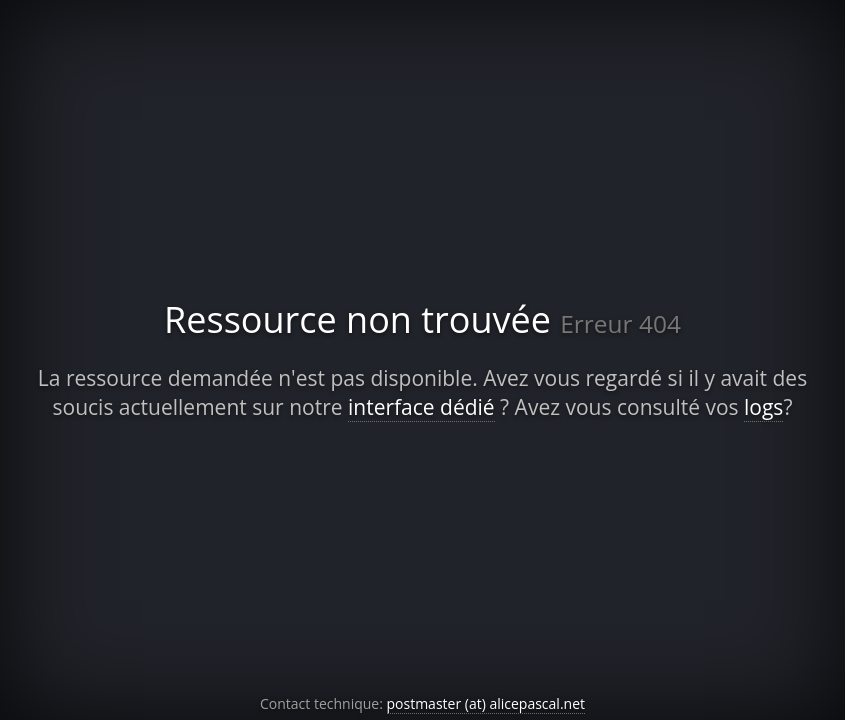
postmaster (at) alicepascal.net (486, 703)
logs (763, 407)
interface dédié (421, 407)
